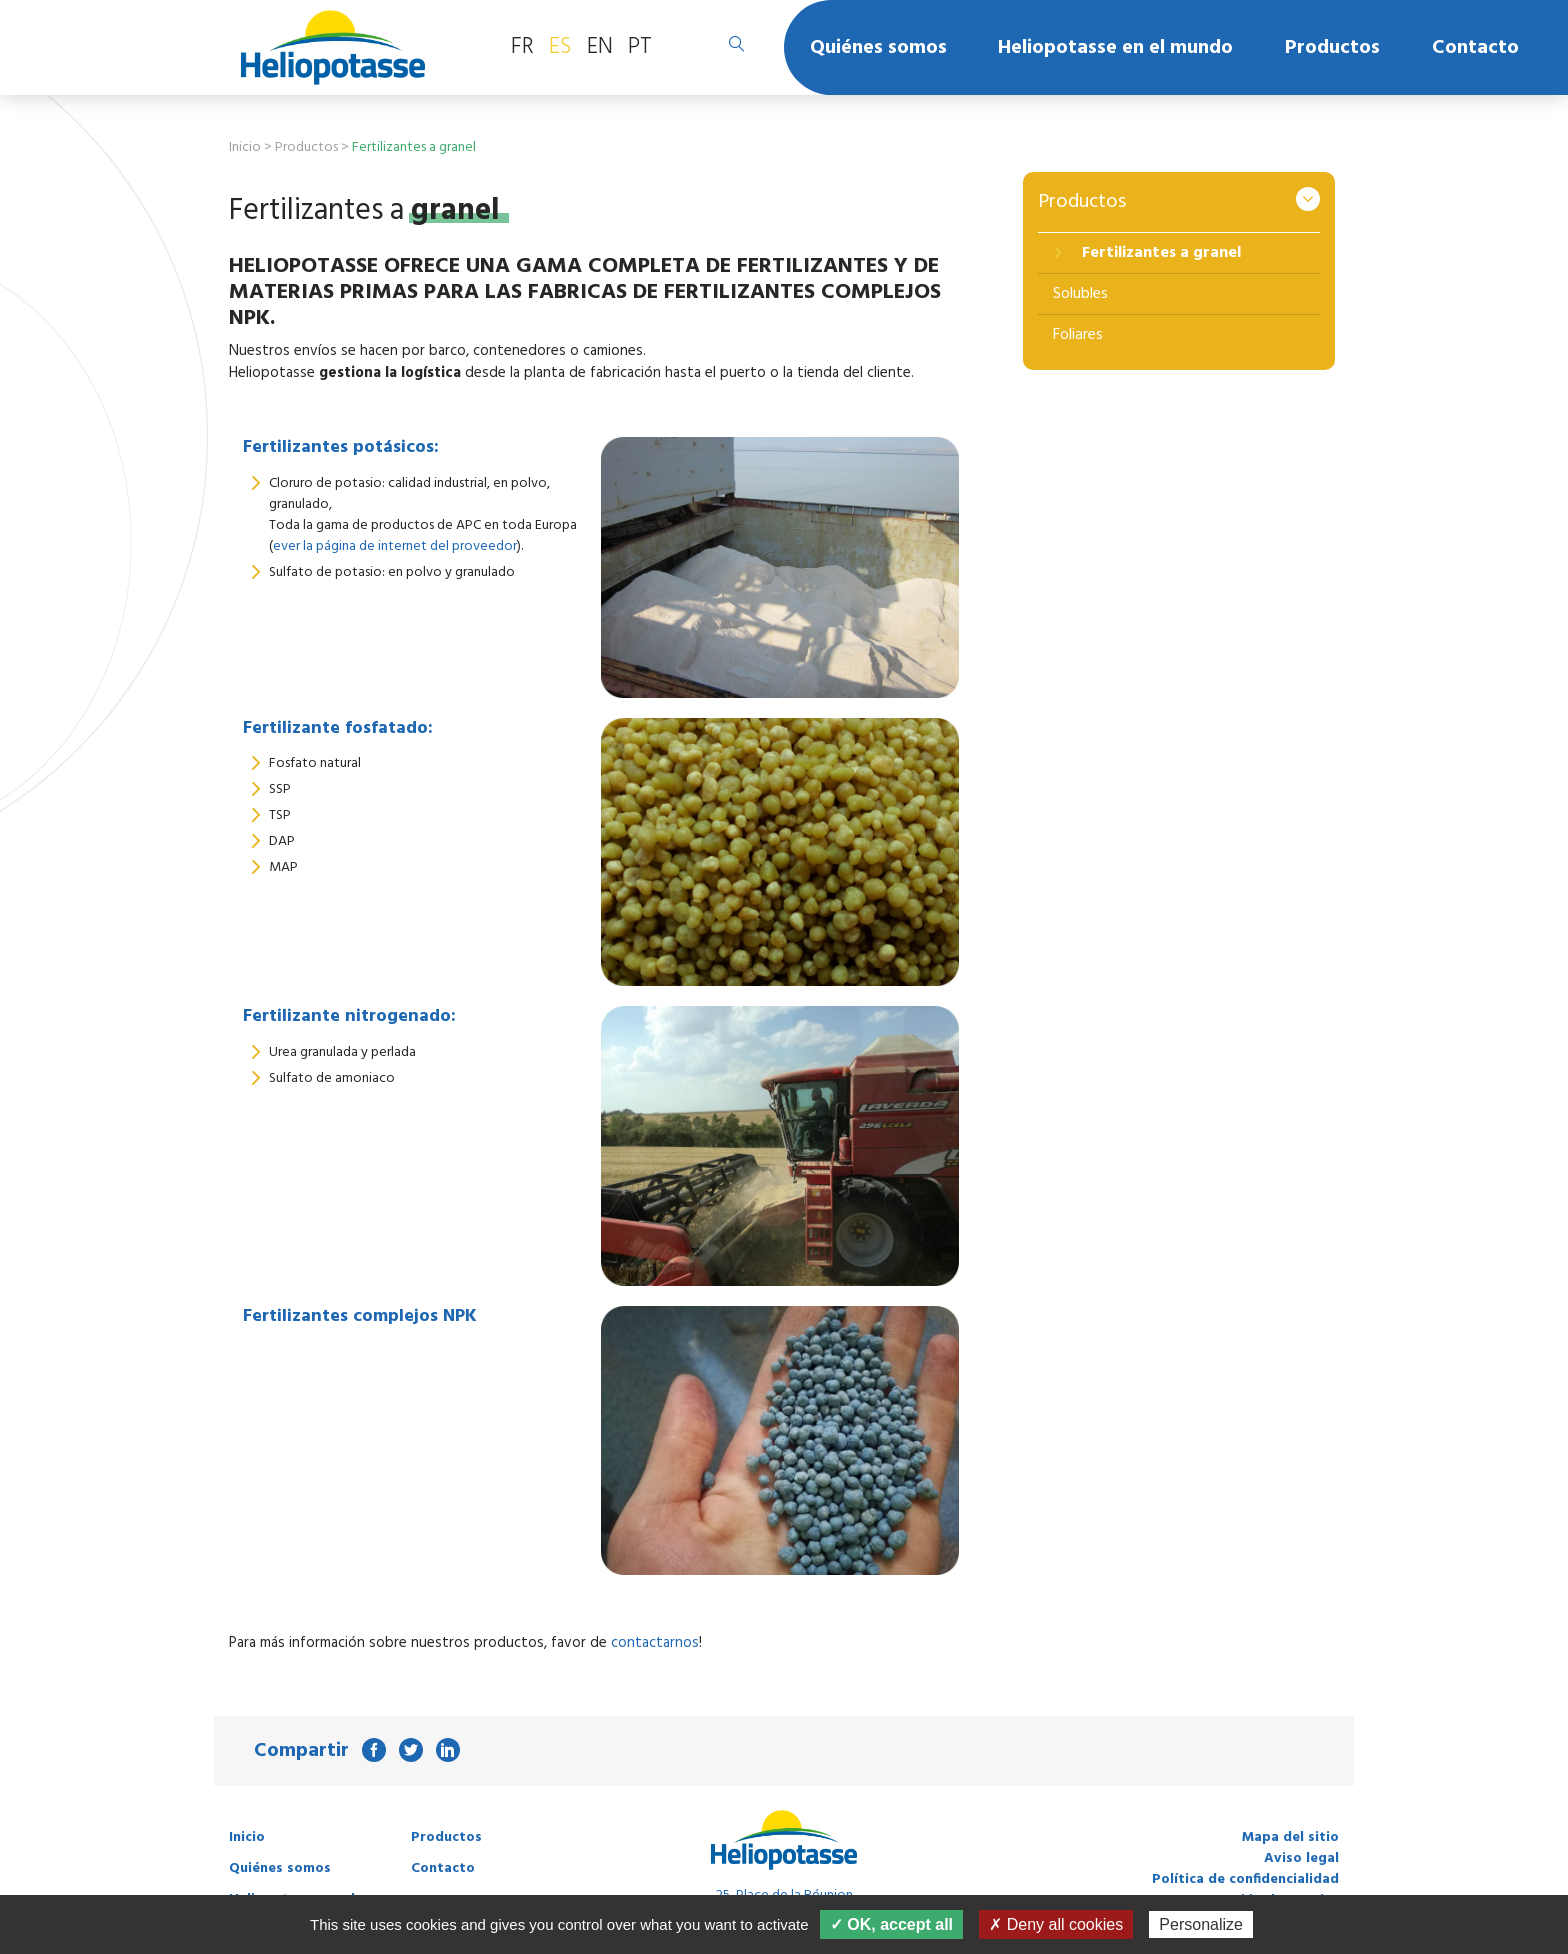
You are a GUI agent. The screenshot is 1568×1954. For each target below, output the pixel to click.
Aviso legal (1301, 1858)
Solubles (1080, 294)
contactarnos (655, 1643)
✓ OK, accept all (891, 1924)
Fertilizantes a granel (1159, 253)
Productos (1332, 48)
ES (560, 47)
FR (522, 47)
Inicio (245, 147)
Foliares (1078, 335)
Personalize (1201, 1924)
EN (600, 47)
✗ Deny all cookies (1056, 1924)
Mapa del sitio (1290, 1837)
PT (640, 47)
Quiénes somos (878, 48)
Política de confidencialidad (1245, 1879)
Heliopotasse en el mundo (1115, 48)
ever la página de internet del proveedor (395, 546)
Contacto (1475, 48)
